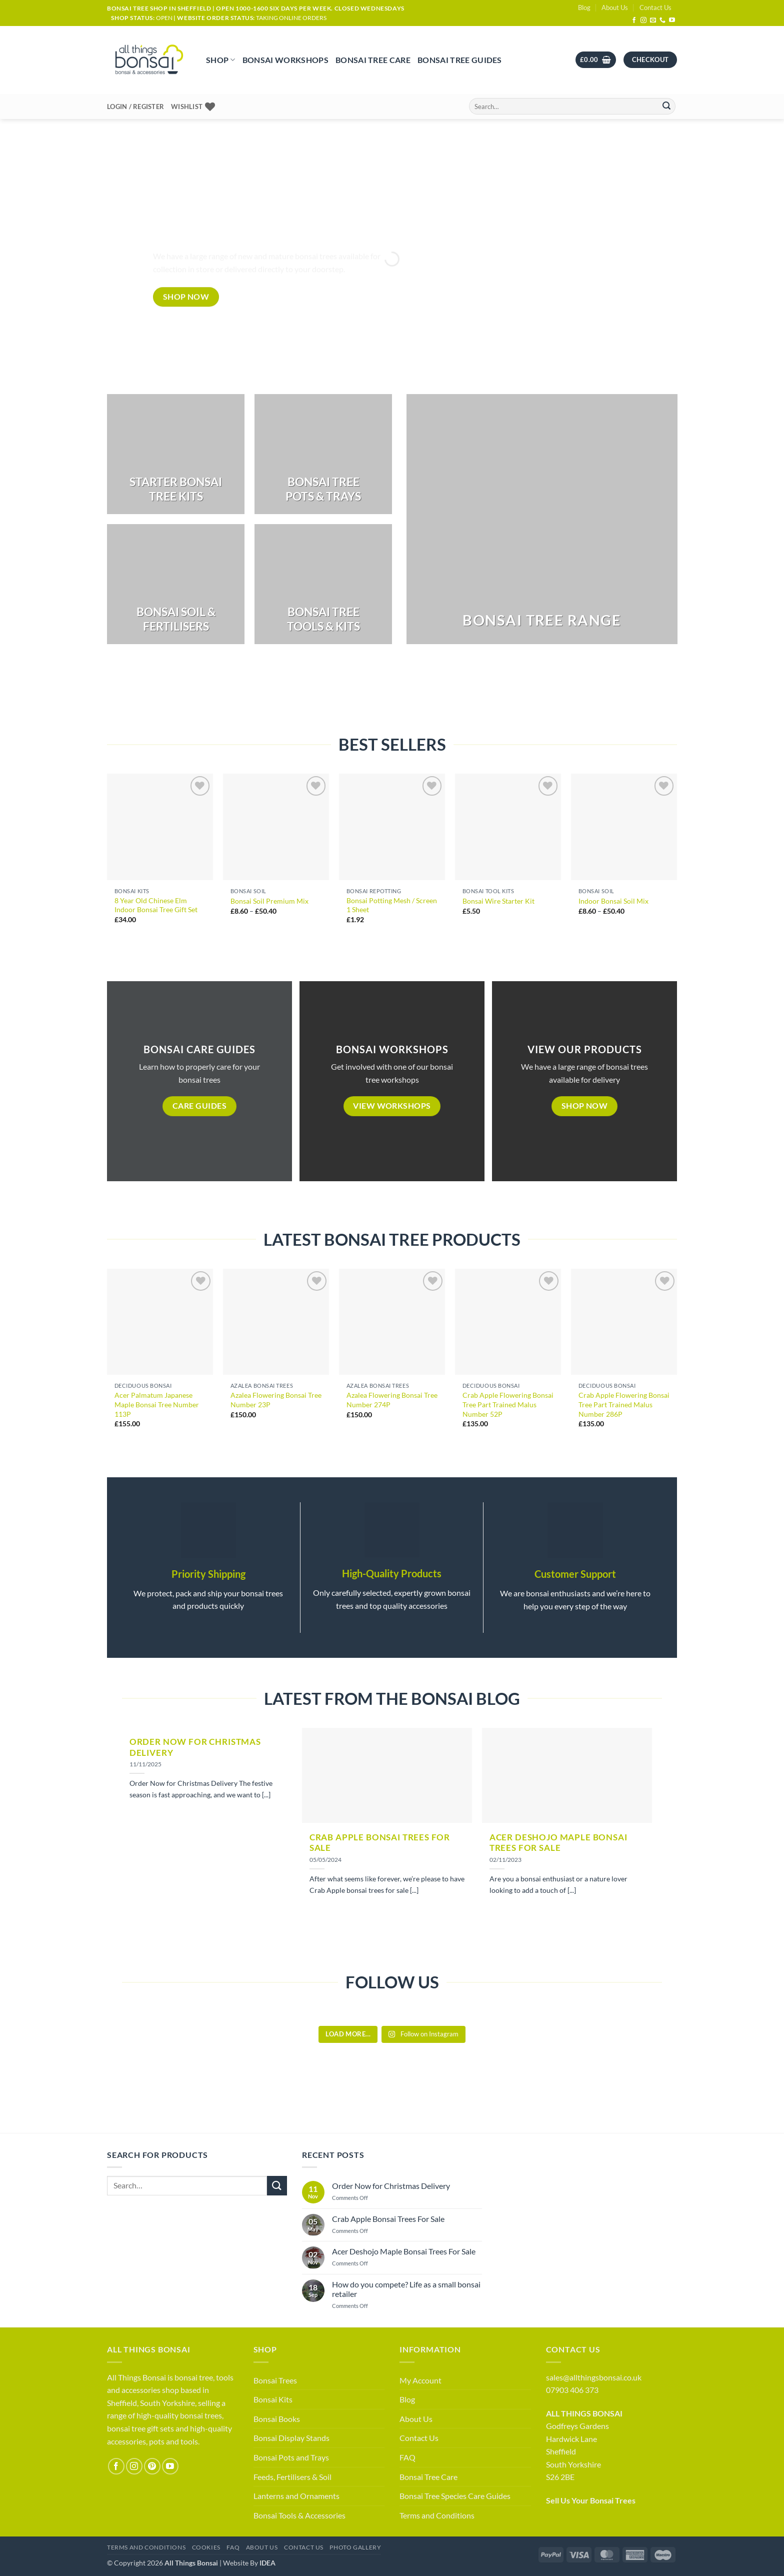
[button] (596, 60)
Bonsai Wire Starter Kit (498, 901)
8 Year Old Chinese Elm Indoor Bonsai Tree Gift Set (156, 905)
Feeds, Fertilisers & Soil (293, 2476)
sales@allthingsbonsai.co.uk (594, 2377)
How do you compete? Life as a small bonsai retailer (406, 2288)
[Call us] (663, 20)
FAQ (408, 2457)
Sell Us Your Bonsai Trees (591, 2500)
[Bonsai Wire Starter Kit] (508, 827)
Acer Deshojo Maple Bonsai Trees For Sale (559, 1842)
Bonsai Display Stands (292, 2437)
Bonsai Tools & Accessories (300, 2515)
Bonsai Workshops (285, 60)
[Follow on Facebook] (634, 20)
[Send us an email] (653, 20)
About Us (615, 8)
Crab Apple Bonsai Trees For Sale (380, 1842)
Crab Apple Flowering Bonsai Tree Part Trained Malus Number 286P (624, 1404)
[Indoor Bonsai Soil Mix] (624, 827)
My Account (421, 2380)
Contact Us (656, 8)
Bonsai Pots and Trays (291, 2457)
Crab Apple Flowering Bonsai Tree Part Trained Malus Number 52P (508, 1404)
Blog (584, 8)
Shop (221, 60)
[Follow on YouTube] (672, 20)
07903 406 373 (572, 2389)
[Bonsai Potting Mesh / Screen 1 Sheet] (392, 827)
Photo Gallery (355, 2547)
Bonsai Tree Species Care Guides (455, 2495)
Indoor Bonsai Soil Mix (613, 901)
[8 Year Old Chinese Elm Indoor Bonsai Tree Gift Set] (160, 827)
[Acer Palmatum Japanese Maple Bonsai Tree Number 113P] (160, 1322)
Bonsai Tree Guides (460, 60)
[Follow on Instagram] (643, 20)
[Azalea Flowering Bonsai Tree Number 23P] (276, 1322)
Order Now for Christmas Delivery (195, 1747)
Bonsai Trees (275, 2380)
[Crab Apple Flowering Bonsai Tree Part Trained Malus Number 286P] (624, 1322)
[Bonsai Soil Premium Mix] (276, 827)
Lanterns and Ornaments (297, 2495)
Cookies (206, 2547)
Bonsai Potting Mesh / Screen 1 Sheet (391, 905)
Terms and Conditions (437, 2515)
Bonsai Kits (273, 2399)
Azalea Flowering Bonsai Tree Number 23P (276, 1400)
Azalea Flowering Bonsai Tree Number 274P (392, 1400)
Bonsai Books (277, 2418)
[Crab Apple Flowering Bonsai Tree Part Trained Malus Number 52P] (508, 1322)
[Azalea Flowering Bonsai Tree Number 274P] (392, 1322)
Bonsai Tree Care (373, 60)
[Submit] (666, 106)
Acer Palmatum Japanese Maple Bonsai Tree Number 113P (156, 1404)
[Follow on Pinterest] (152, 2466)
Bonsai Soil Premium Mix (269, 901)
